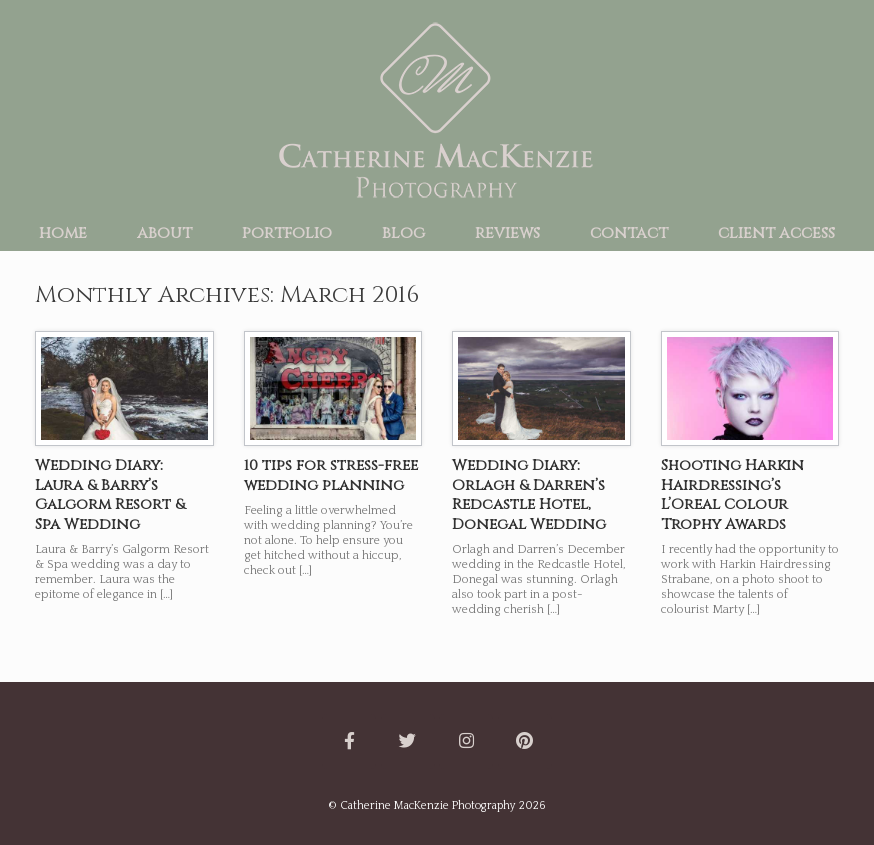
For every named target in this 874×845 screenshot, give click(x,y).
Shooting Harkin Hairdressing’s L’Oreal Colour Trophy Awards (732, 495)
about (164, 233)
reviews (507, 233)
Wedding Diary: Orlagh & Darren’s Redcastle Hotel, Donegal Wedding (529, 495)
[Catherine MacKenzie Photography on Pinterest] (525, 741)
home (63, 233)
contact (629, 233)
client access (776, 233)
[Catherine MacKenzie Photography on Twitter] (408, 741)
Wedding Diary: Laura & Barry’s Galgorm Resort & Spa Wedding (110, 495)
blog (403, 233)
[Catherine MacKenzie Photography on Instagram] (466, 741)
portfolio (287, 233)
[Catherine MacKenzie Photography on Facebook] (349, 741)
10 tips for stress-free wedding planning (331, 475)
